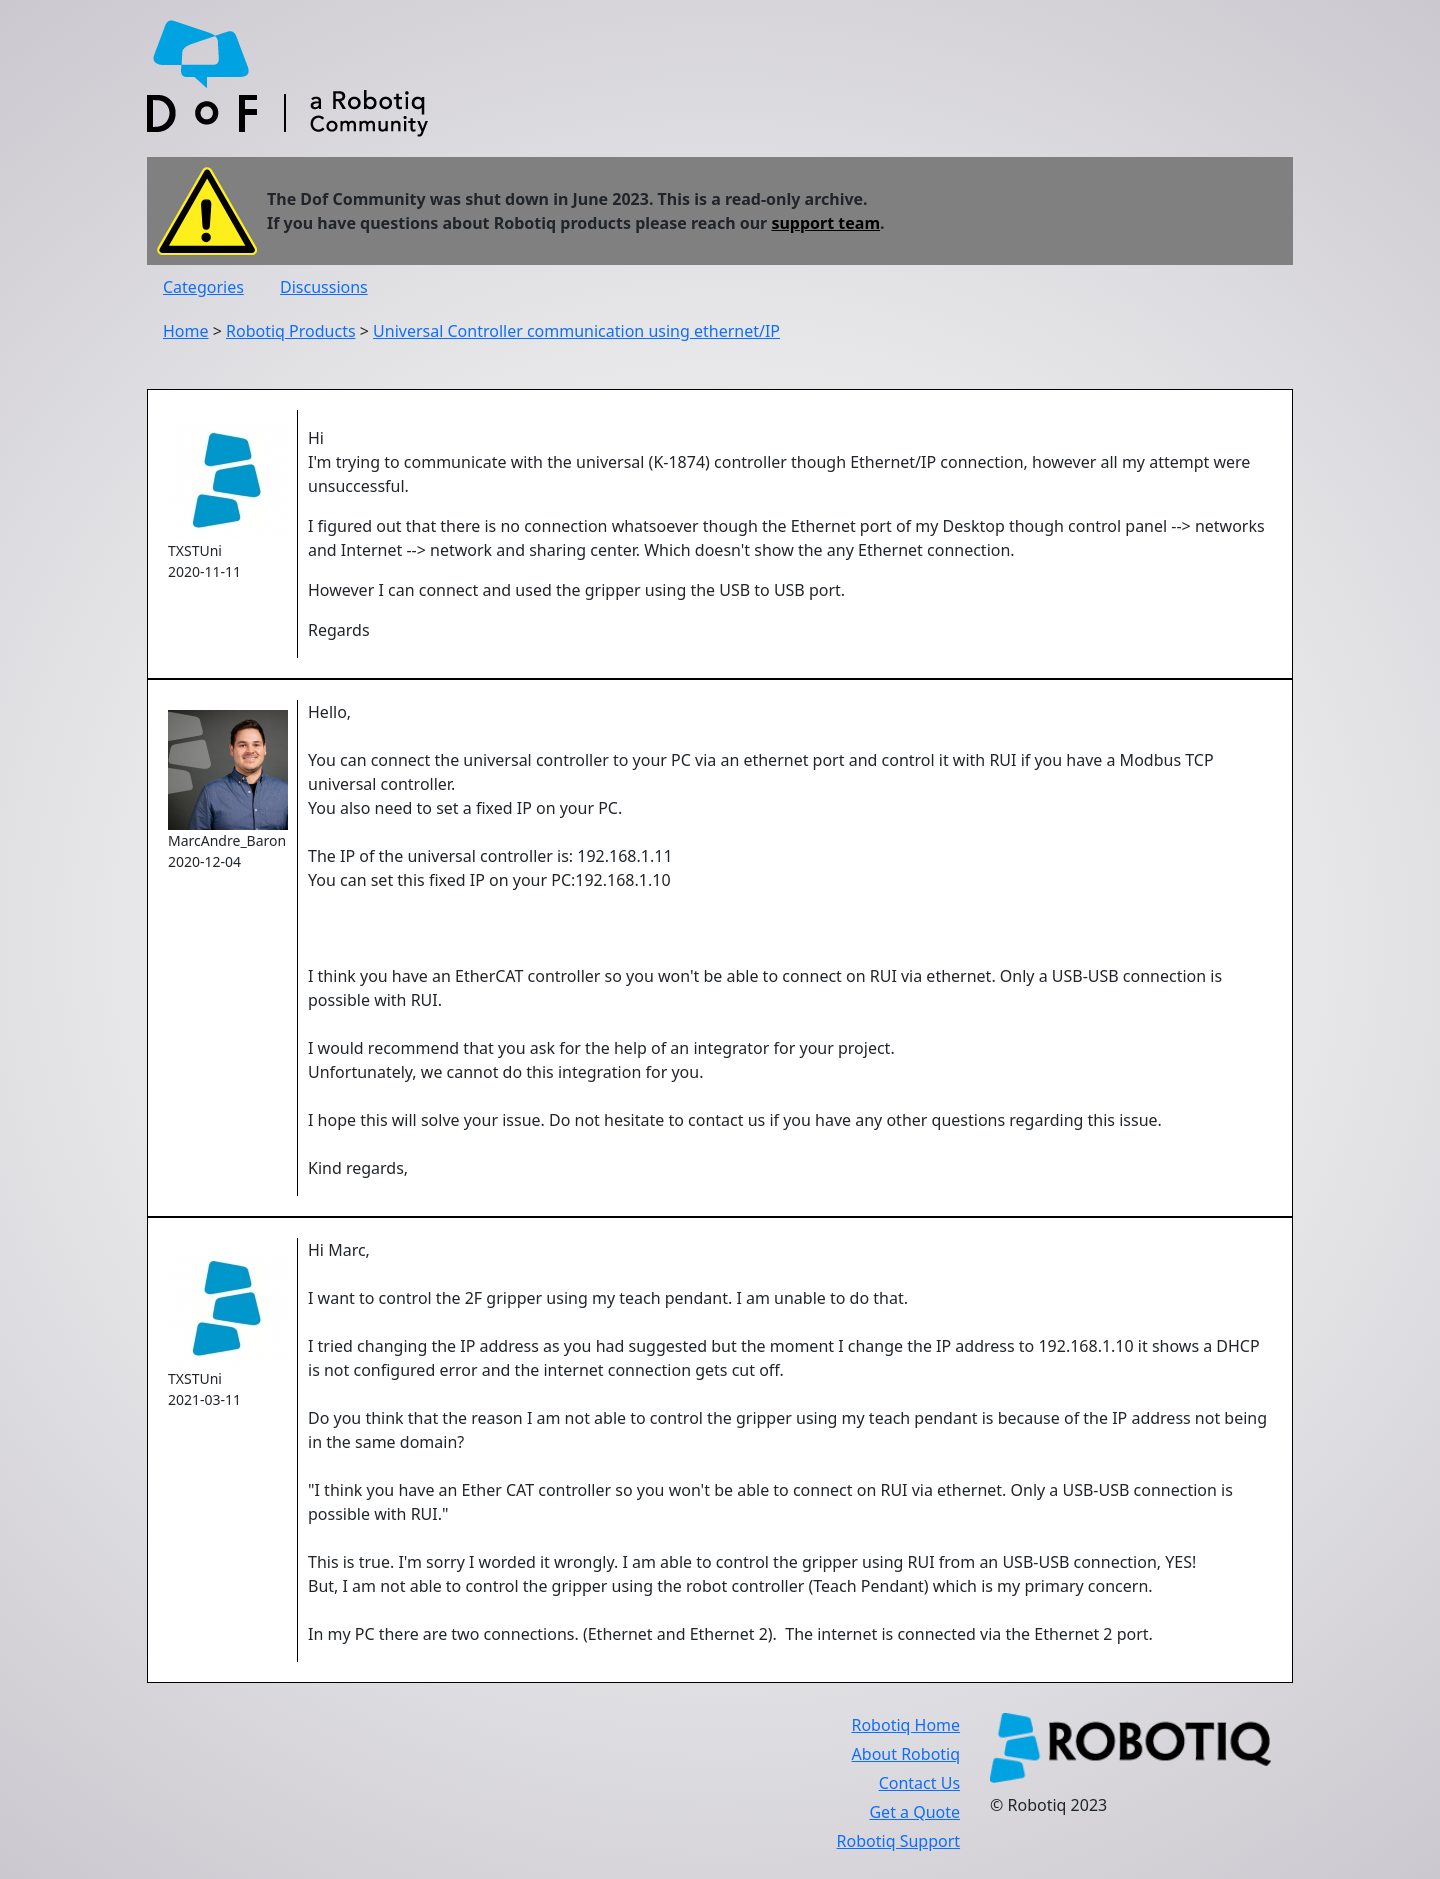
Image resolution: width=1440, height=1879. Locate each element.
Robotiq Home (905, 1725)
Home (186, 331)
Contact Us (919, 1783)
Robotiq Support (898, 1841)
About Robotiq (906, 1754)
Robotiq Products (291, 331)
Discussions (324, 287)
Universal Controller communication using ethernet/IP (576, 331)
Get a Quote (914, 1812)
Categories (203, 287)
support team (825, 223)
